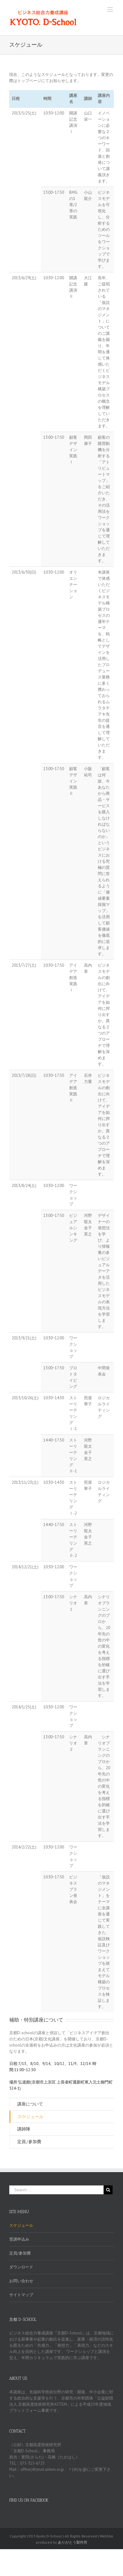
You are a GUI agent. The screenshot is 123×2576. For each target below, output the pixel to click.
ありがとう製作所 (72, 2542)
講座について (30, 2104)
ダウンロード (21, 2267)
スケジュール (30, 2116)
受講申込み (19, 2239)
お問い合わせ (21, 2281)
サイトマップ (21, 2294)
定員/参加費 (29, 2141)
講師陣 (23, 2129)
